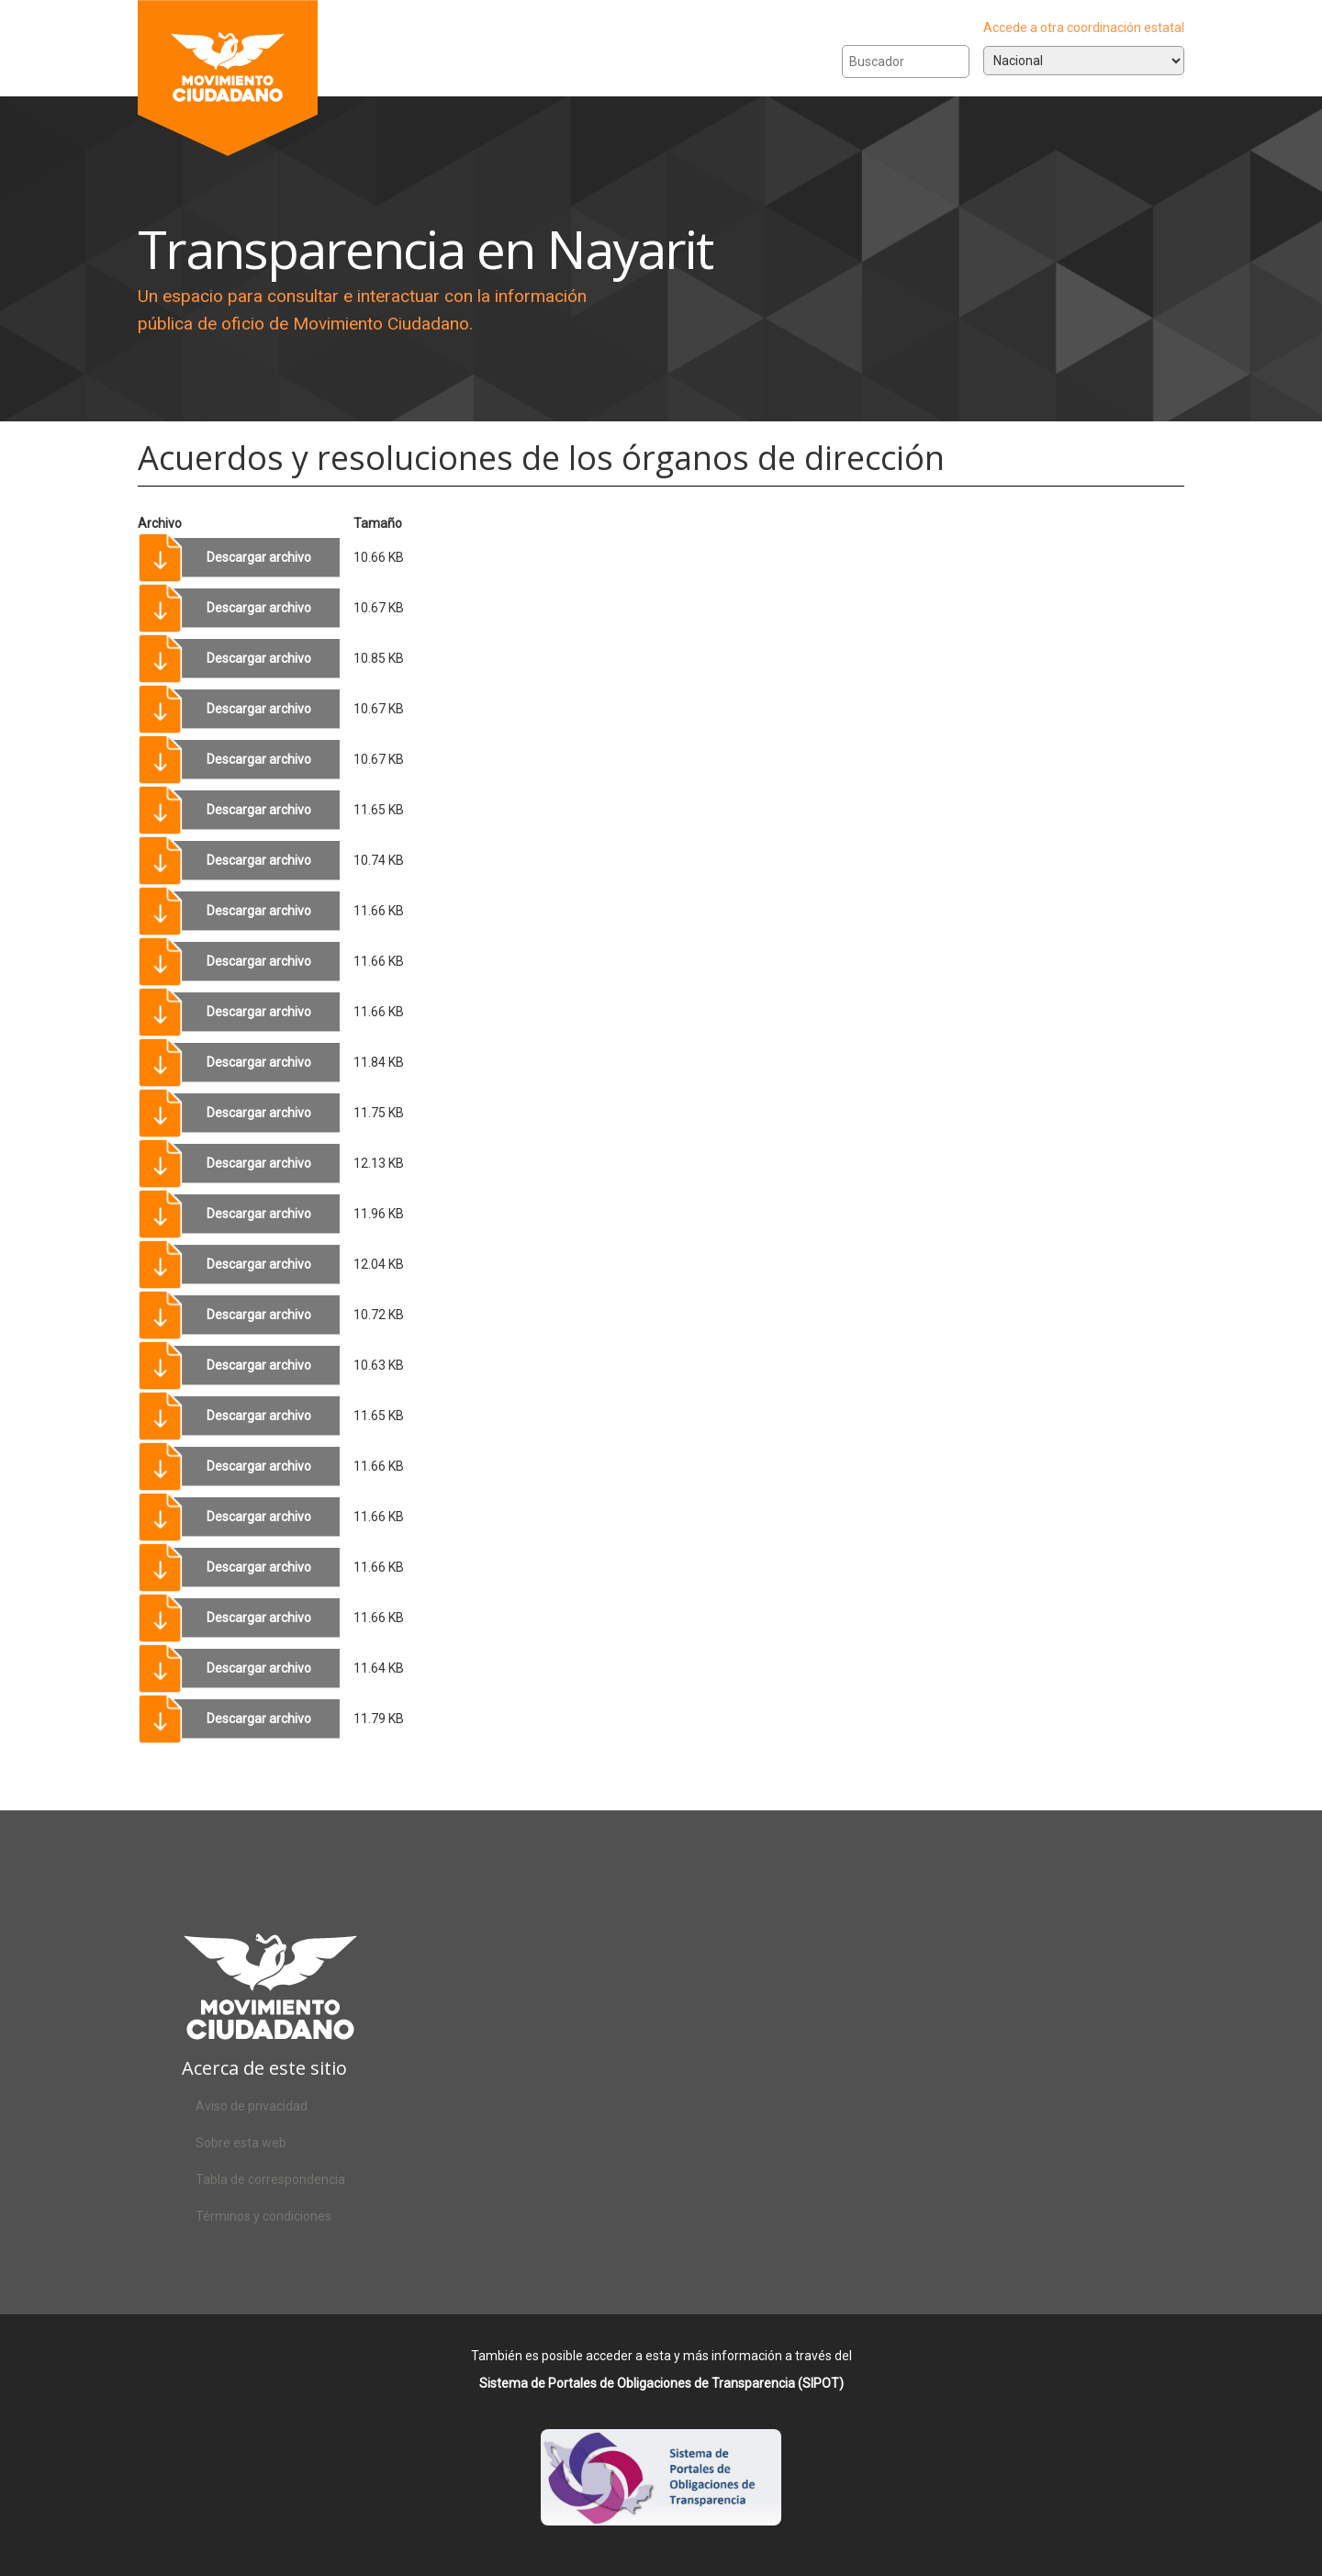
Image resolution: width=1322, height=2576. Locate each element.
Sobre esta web (241, 2142)
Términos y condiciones (263, 2216)
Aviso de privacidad (252, 2106)
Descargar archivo (259, 557)
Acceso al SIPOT (661, 2493)
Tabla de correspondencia (270, 2179)
